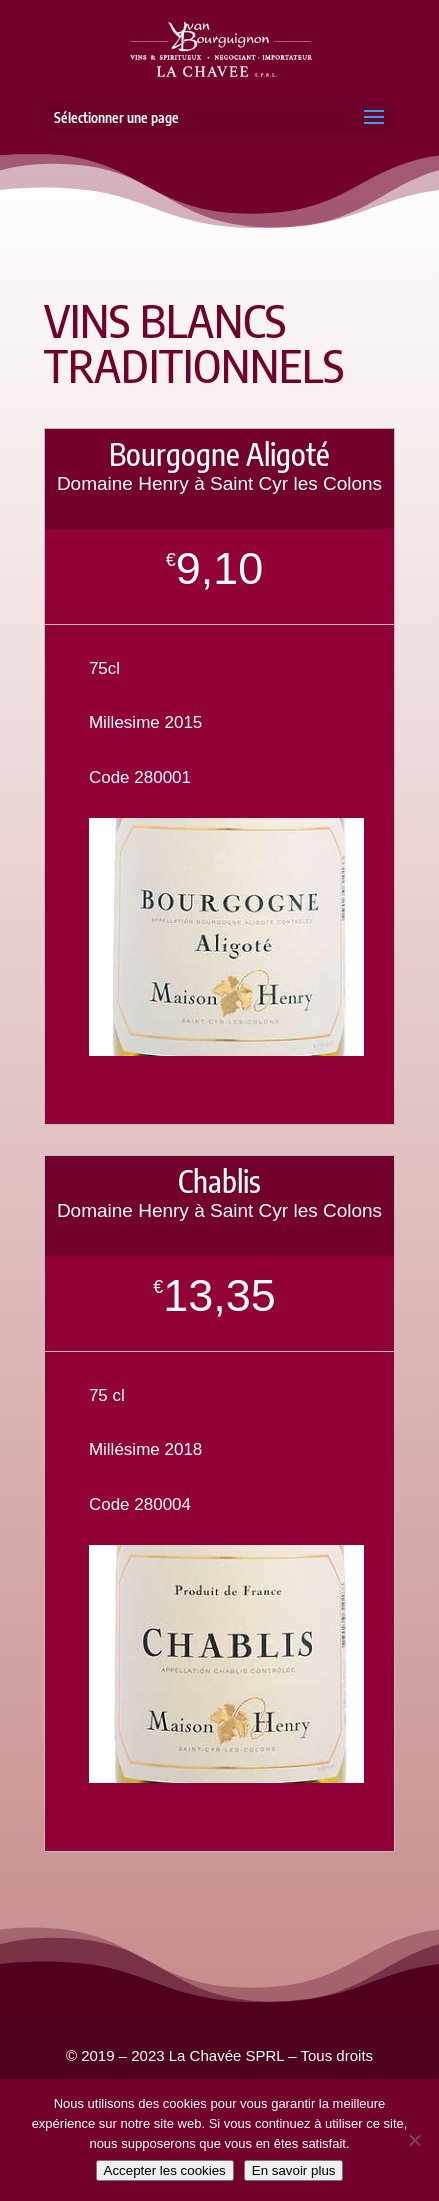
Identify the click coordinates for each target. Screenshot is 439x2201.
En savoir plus (294, 2170)
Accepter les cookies (165, 2170)
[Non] (414, 2140)
